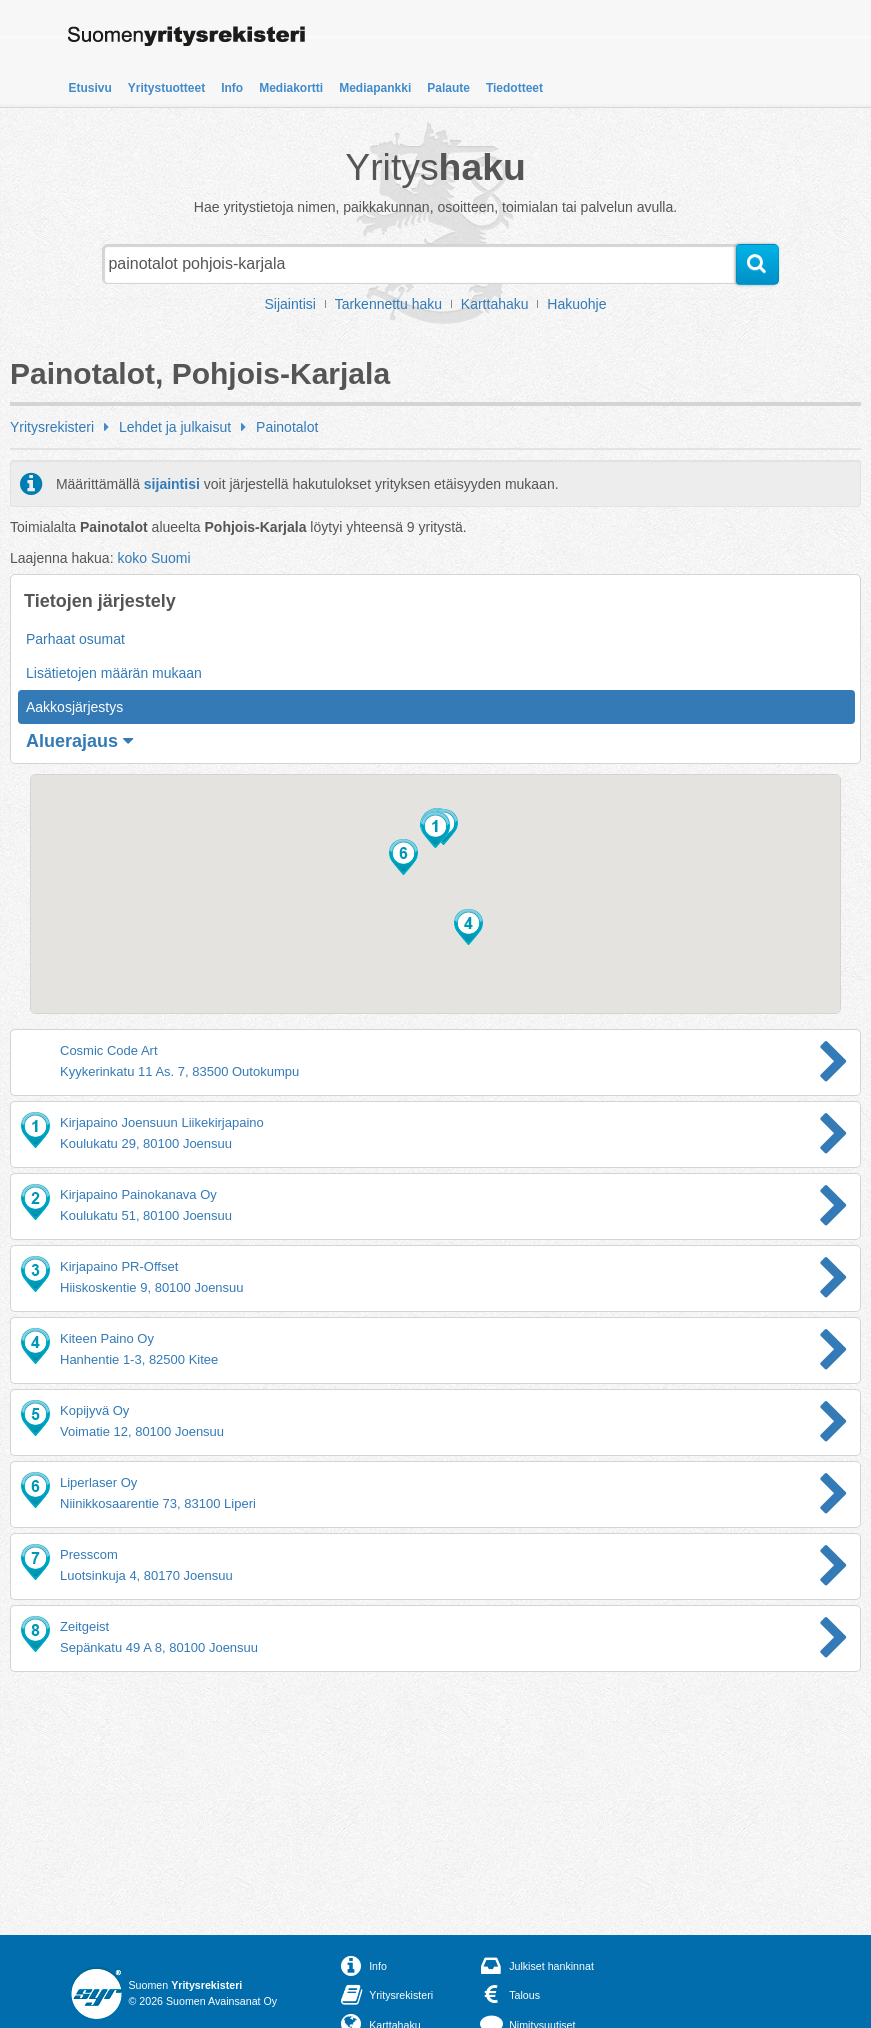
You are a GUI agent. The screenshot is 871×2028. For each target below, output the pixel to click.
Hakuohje (576, 304)
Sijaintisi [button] (290, 304)
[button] (435, 830)
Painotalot (287, 427)
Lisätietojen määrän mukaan (114, 673)
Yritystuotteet (166, 88)
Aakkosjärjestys (74, 707)
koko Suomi (153, 558)
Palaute (448, 88)
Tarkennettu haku (388, 304)
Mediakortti (291, 88)
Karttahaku (495, 304)
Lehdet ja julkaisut (175, 427)
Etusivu (90, 88)
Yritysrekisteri (52, 427)
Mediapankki (375, 88)
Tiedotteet (514, 88)
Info (232, 88)
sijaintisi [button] (172, 484)
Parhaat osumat (75, 639)
